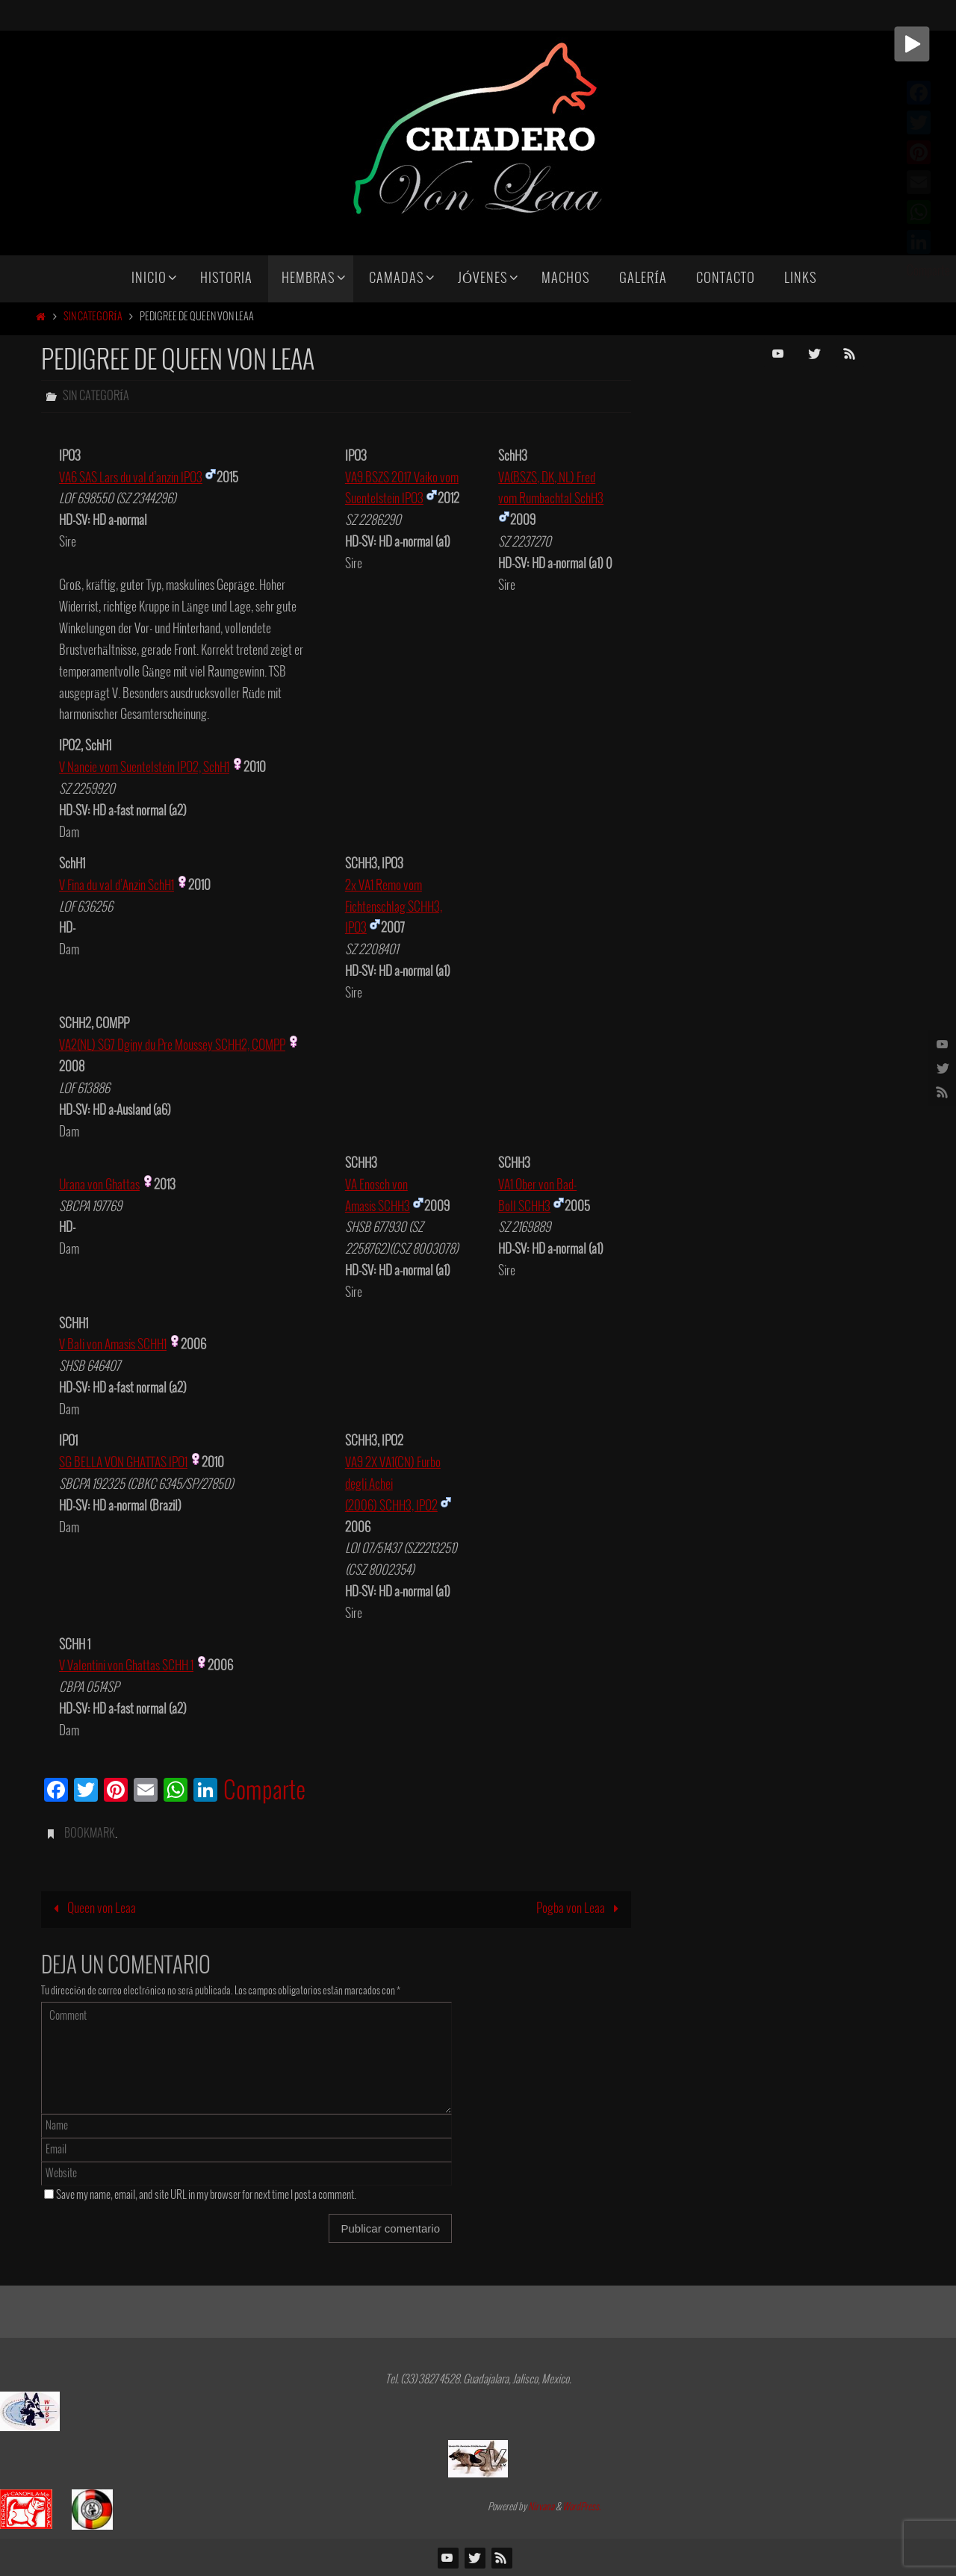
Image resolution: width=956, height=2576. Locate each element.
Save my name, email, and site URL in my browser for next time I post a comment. (206, 2195)
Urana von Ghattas (99, 1185)
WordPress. (581, 2507)
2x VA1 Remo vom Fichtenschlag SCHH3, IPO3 (393, 907)
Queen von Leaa (91, 1909)
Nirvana (541, 2507)
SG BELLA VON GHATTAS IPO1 (123, 1463)
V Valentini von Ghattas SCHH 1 (126, 1666)
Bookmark (89, 1833)
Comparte (264, 1792)
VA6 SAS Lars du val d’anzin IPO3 (130, 478)
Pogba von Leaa (580, 1909)
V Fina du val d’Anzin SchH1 (116, 886)
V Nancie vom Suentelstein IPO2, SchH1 (144, 768)
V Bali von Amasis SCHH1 (113, 1345)
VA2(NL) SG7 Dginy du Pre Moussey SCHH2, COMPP (172, 1046)
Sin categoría (92, 317)
